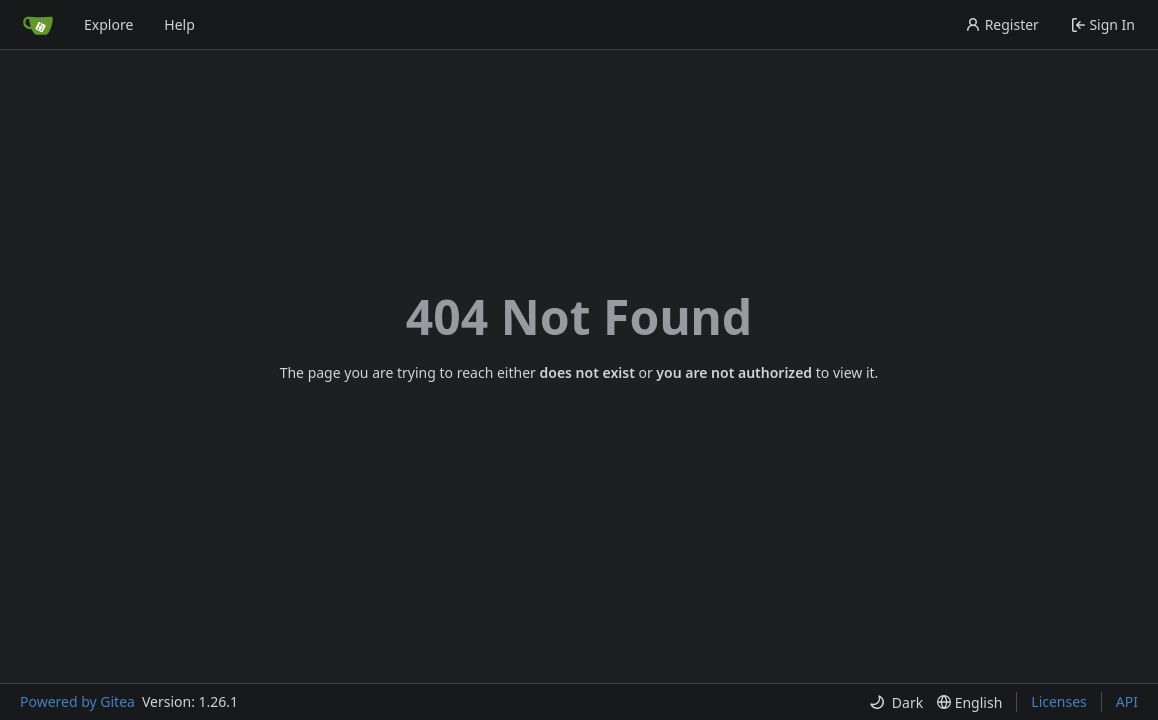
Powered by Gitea (77, 701)
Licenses (1059, 701)
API (1127, 701)
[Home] (38, 25)
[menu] (896, 702)
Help (179, 24)
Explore (108, 24)
